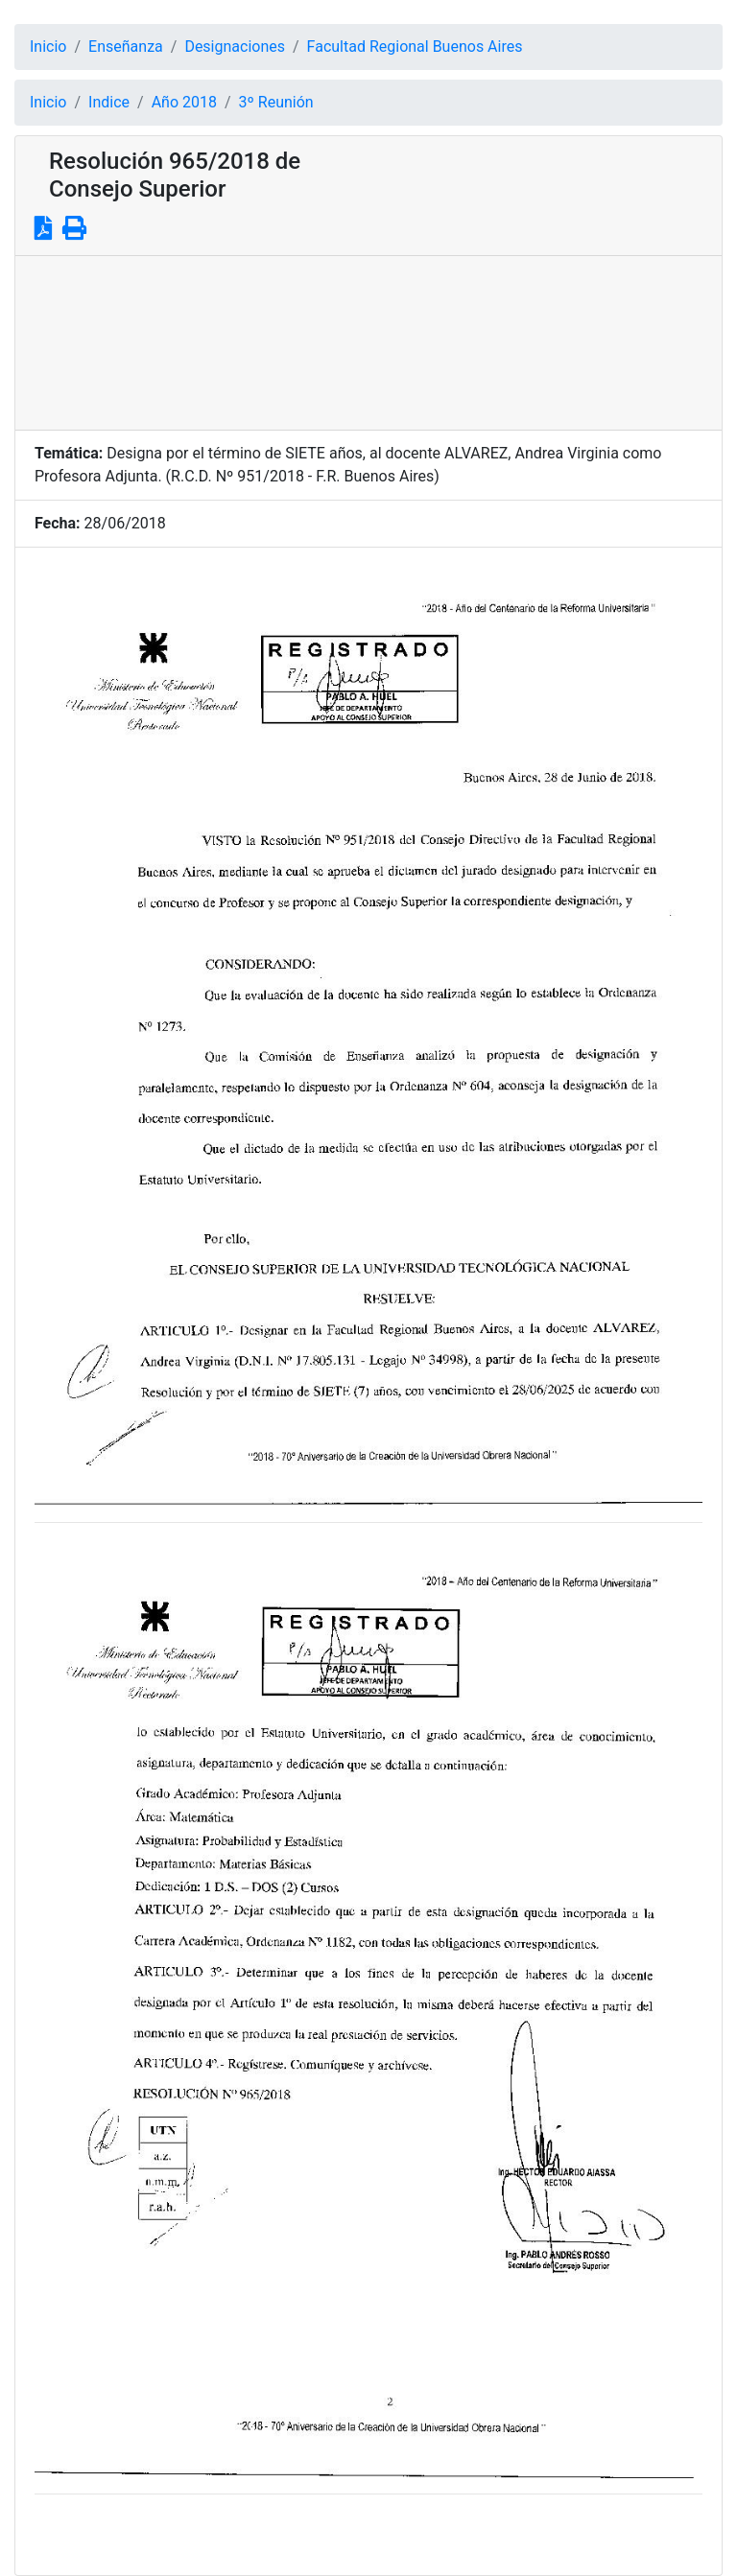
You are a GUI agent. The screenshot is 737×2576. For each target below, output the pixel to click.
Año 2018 (184, 102)
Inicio (48, 46)
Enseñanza (125, 46)
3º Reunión (276, 102)
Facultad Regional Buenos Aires (415, 46)
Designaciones (234, 46)
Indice (109, 102)
